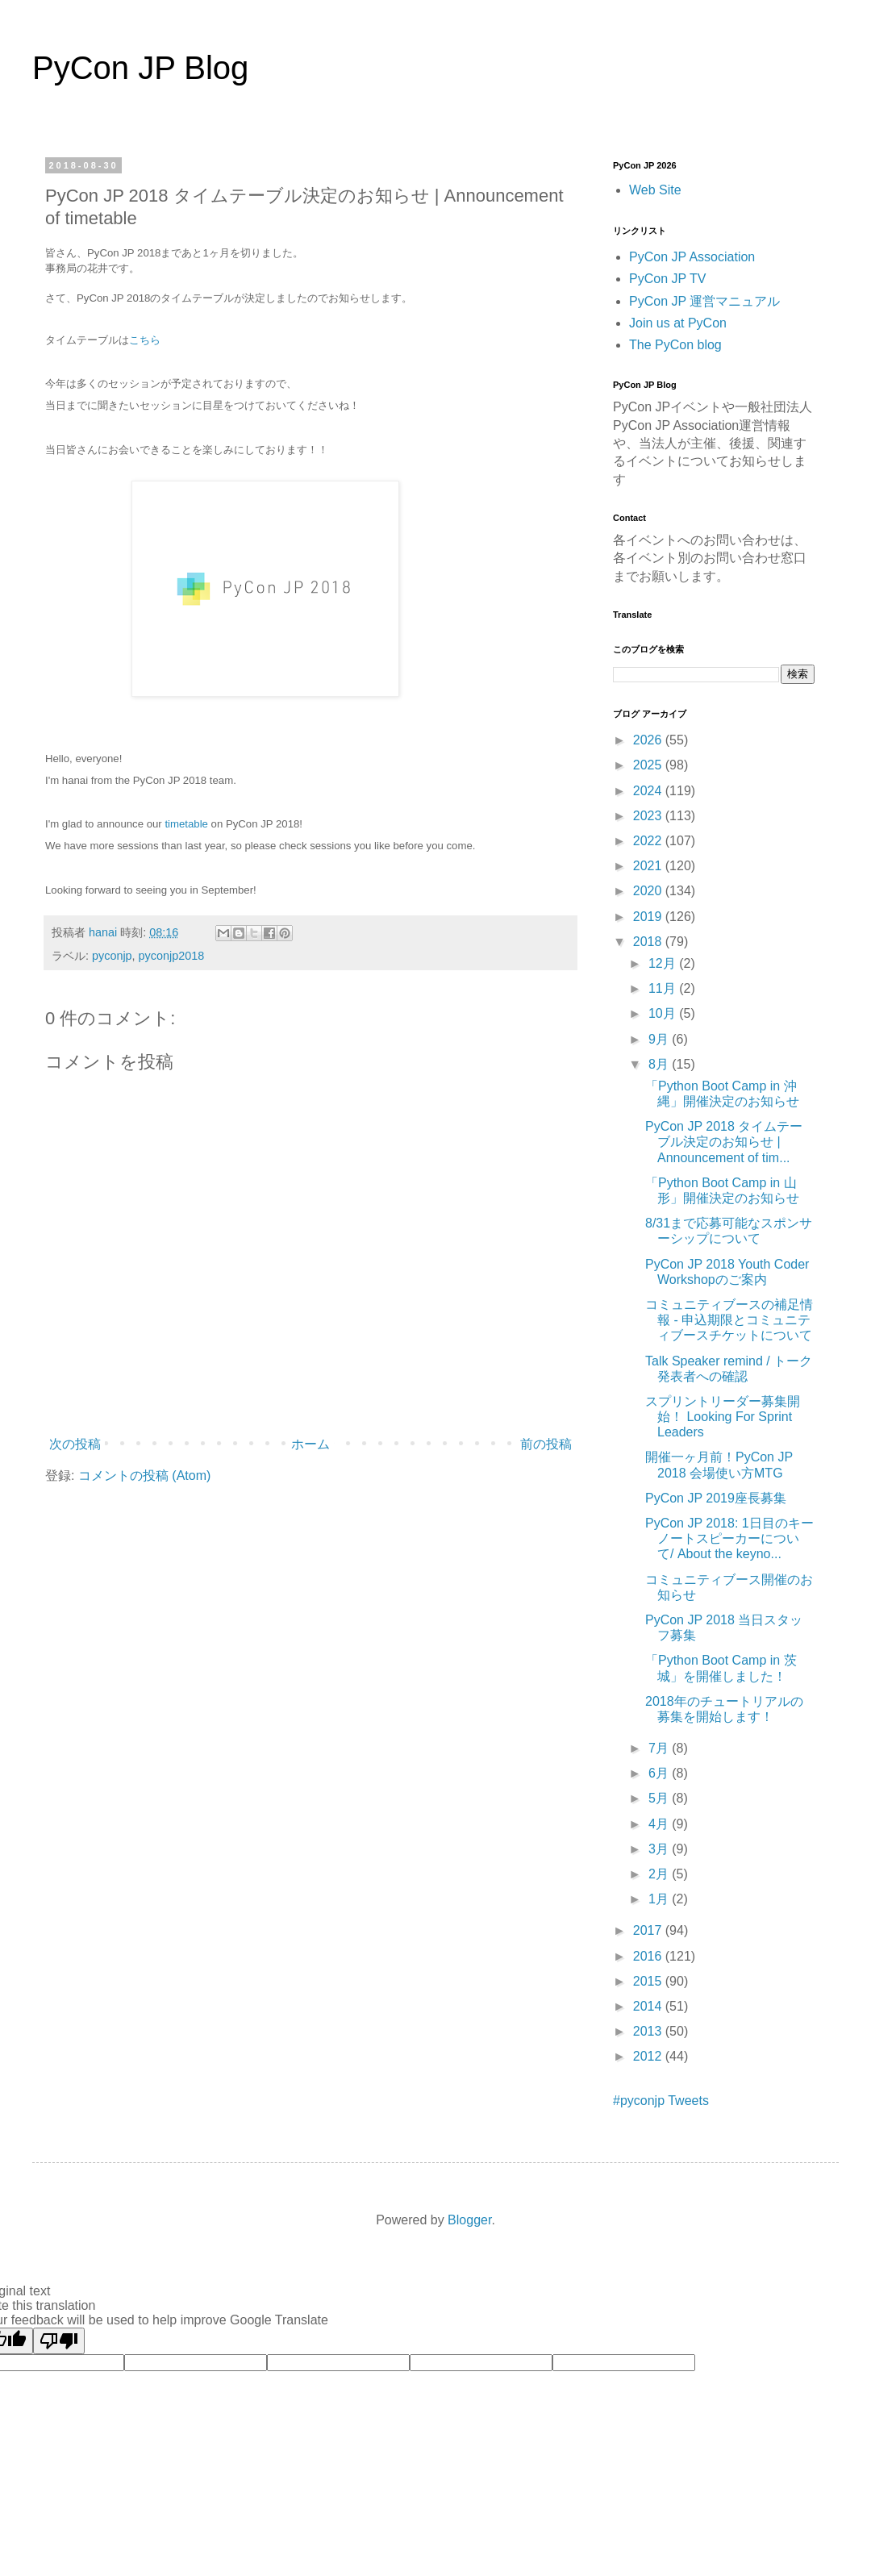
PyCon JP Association (692, 257)
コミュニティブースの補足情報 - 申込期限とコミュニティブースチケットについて (729, 1320)
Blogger (469, 2220)
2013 (649, 2031)
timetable (186, 824)
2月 (660, 1874)
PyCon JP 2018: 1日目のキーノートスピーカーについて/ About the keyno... (729, 1538)
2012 (649, 2056)
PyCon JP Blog (140, 67)
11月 (663, 988)
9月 (660, 1039)
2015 (649, 1981)
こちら (144, 340)
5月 (660, 1798)
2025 (649, 765)
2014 (649, 2006)
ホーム (310, 1444)
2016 (649, 1956)
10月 (663, 1013)
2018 (649, 941)
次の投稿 (75, 1444)
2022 (649, 841)
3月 (660, 1849)
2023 (649, 816)
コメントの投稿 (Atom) (144, 1475)
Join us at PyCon (678, 323)
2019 (649, 916)
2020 (649, 891)
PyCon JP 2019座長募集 (715, 1498)
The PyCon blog (675, 345)
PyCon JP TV (667, 279)
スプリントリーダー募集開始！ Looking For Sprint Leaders (722, 1416)
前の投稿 (546, 1444)
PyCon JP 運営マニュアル (704, 301)
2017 (649, 1930)
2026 (649, 740)
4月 (660, 1824)
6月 (660, 1773)
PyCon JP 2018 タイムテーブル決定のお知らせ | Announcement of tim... (723, 1141)
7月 (660, 1748)
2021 (649, 866)
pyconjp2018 (172, 955)
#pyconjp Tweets (661, 2100)
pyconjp (112, 955)
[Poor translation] (59, 2341)
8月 (660, 1064)
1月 (660, 1899)
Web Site (655, 190)
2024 (649, 791)
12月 (663, 963)
